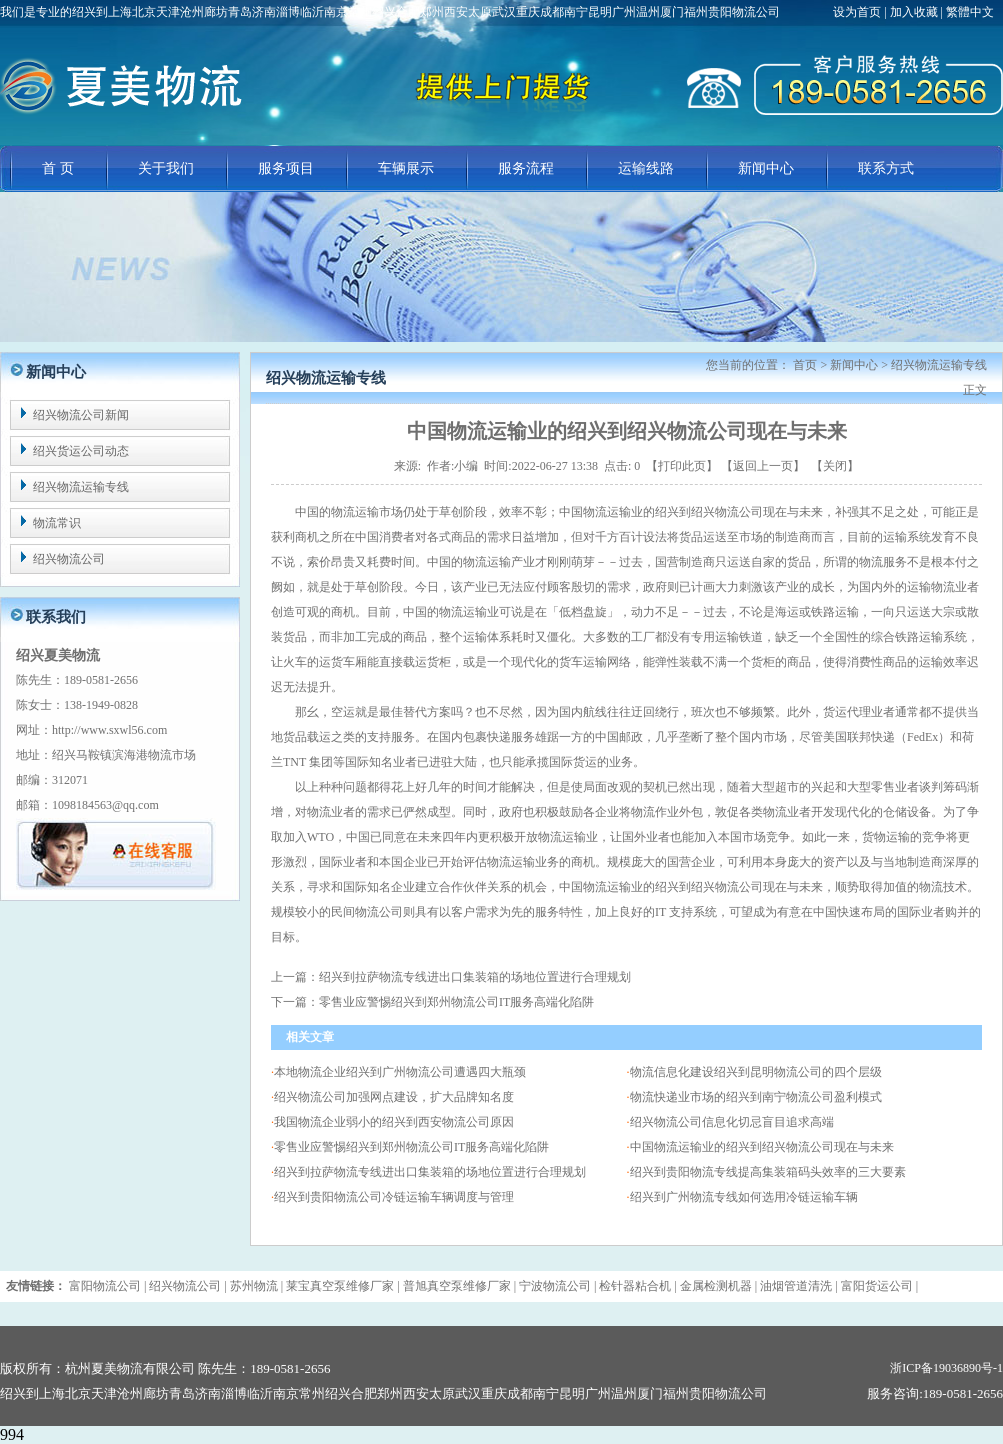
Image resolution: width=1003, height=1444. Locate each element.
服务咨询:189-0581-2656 (935, 1393)
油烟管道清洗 (796, 1286)
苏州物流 (254, 1286)
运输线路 (646, 168)
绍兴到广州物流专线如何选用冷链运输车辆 (744, 1197)
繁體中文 (970, 12)
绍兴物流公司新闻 (81, 415)
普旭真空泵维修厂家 (457, 1286)
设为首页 (858, 12)
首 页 (58, 168)
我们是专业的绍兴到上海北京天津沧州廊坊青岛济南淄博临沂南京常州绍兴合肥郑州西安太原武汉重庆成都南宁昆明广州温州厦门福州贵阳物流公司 (390, 12)
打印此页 (682, 466)
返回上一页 (763, 466)
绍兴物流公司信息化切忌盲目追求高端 (732, 1122)
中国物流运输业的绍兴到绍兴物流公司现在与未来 (762, 1147)
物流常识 (57, 523)
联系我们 (56, 617)
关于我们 (166, 168)
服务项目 (286, 168)
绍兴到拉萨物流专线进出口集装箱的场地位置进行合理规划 (430, 1172)
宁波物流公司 (555, 1286)
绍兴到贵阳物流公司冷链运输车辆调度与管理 (394, 1197)
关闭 (835, 466)
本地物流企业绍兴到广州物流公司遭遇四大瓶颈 (400, 1072)
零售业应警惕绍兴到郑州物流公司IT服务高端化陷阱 (411, 1147)
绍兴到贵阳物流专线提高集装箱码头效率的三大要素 (768, 1172)
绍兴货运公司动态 (81, 451)
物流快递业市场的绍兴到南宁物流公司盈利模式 (756, 1097)
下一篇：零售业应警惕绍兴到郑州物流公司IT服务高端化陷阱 (432, 1002)
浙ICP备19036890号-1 (946, 1368)
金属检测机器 (716, 1286)
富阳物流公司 (105, 1286)
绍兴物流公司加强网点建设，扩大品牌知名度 (394, 1097)
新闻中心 (766, 168)
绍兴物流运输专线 (81, 487)
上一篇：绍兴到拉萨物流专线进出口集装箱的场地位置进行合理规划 (451, 977)
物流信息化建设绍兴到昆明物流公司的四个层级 (756, 1072)
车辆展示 (406, 168)
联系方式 (886, 168)
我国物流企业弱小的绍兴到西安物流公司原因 (394, 1122)
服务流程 (526, 168)
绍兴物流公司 (69, 559)
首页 (805, 365)
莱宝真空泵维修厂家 (340, 1286)
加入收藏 (914, 12)
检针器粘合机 (635, 1286)
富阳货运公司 (877, 1286)
